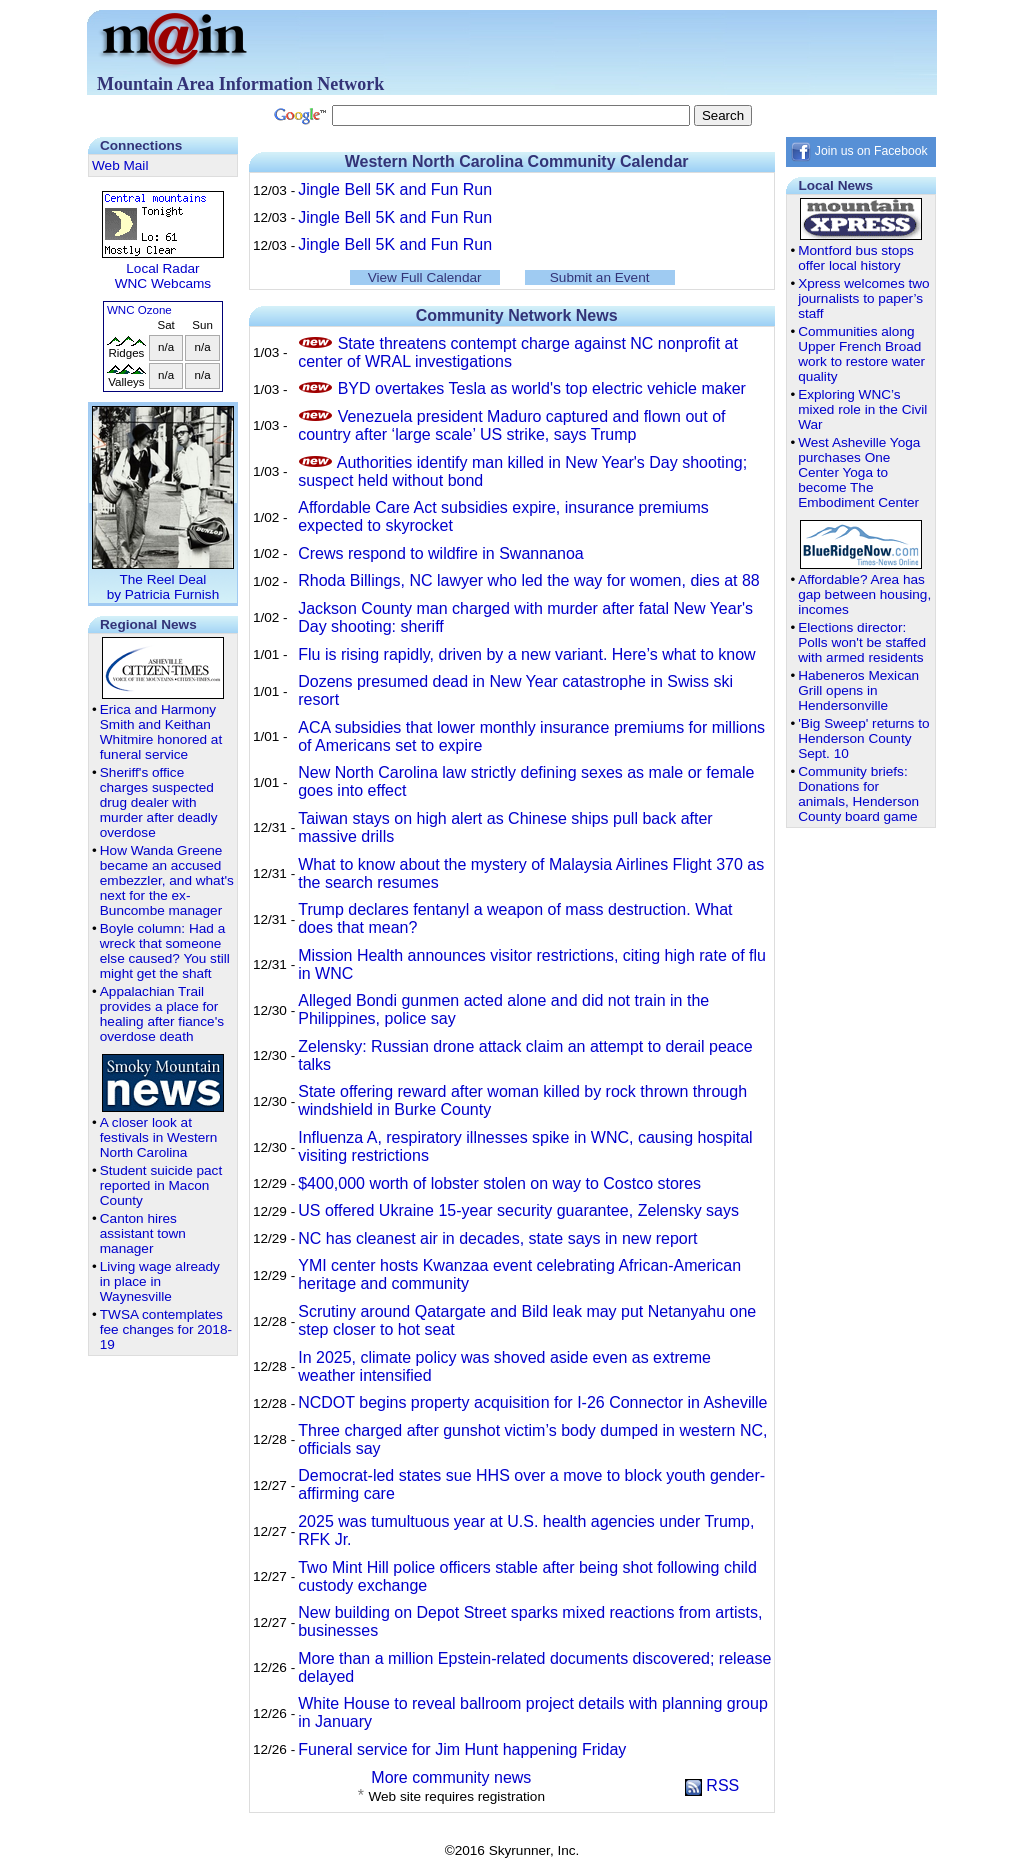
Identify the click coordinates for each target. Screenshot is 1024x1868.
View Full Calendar (425, 277)
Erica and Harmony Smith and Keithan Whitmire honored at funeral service (161, 732)
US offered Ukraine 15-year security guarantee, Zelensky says (518, 1210)
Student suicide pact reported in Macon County (161, 1185)
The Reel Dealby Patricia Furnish (163, 579)
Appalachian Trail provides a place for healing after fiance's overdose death (162, 1014)
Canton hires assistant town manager (143, 1233)
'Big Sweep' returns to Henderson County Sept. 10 (863, 738)
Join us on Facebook (859, 151)
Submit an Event (600, 277)
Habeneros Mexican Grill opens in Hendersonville (858, 690)
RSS (712, 1785)
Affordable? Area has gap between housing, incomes (864, 594)
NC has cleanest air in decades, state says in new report (497, 1238)
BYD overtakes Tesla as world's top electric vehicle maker (542, 388)
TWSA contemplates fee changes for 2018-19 (166, 1329)
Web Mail (120, 165)
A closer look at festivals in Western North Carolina (159, 1137)
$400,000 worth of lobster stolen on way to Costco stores (499, 1183)
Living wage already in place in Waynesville (160, 1281)
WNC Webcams (163, 283)
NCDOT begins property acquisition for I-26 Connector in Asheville (532, 1402)
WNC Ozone (139, 310)
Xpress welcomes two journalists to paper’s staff (863, 298)
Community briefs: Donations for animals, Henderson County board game (858, 794)
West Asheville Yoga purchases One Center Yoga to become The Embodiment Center (859, 472)
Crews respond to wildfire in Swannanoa (440, 553)
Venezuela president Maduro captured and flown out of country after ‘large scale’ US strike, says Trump (511, 425)
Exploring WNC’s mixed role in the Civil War (862, 409)
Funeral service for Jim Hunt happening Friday (462, 1749)
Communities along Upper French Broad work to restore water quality (861, 354)
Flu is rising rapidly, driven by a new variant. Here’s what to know (526, 654)
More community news (451, 1777)
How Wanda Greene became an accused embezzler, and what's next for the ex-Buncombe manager (167, 880)
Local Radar (162, 268)
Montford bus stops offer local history (856, 258)
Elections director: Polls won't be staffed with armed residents (862, 642)
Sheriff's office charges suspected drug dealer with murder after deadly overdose (159, 802)
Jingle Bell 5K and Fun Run (395, 189)
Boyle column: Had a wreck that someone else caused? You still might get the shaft (165, 951)
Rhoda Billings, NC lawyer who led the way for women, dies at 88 (529, 580)
